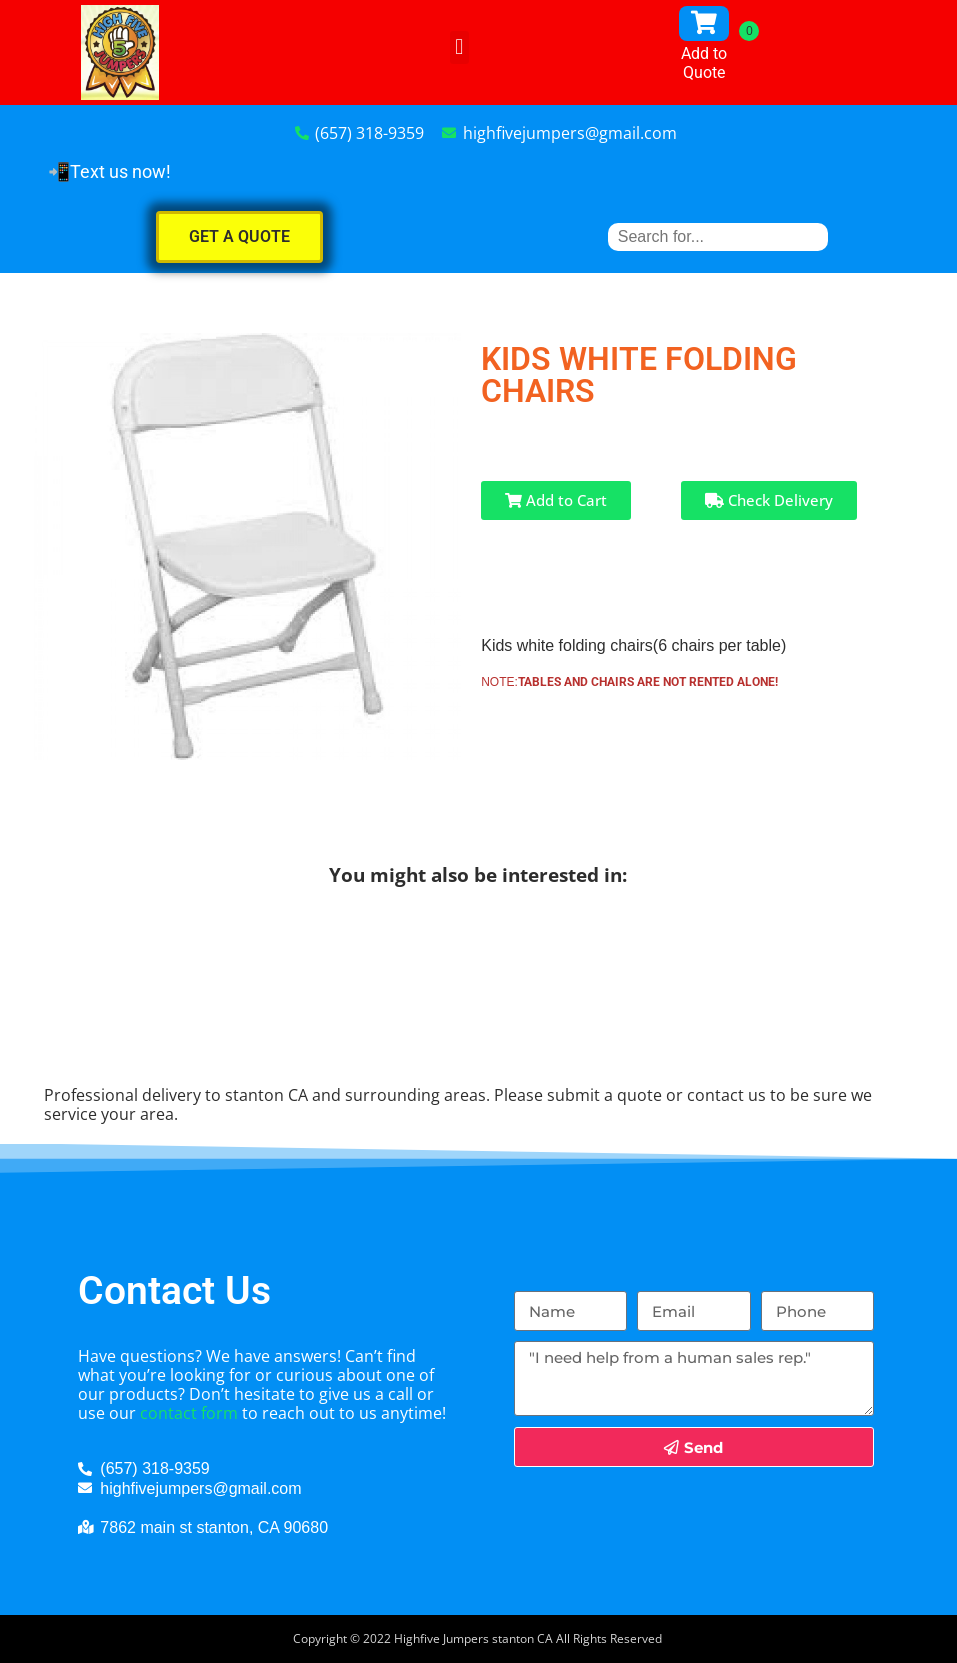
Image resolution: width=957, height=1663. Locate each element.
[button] (459, 47)
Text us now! (120, 171)
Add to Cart (556, 500)
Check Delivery (769, 500)
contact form (189, 1413)
